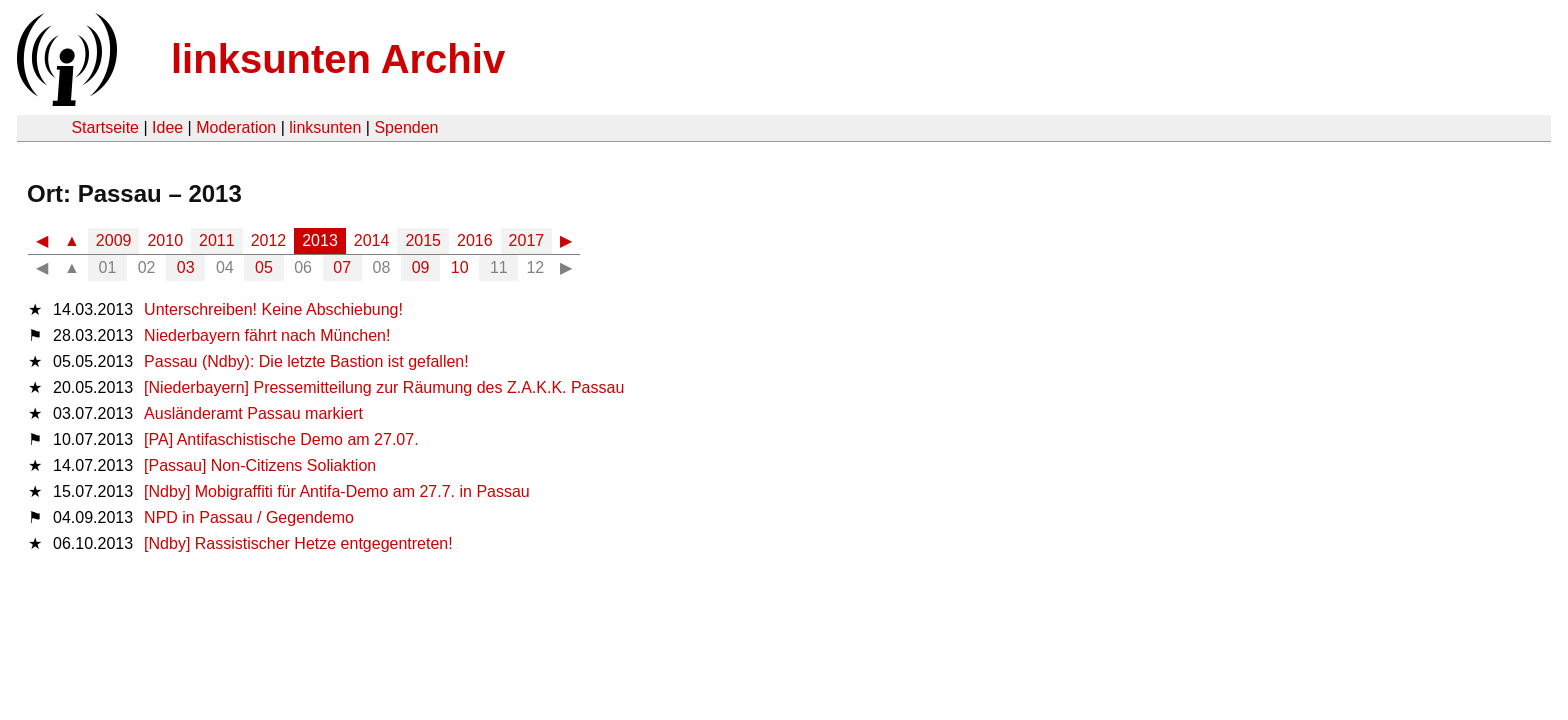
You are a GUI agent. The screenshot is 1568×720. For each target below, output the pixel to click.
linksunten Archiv (338, 59)
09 (421, 267)
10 (460, 267)
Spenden (406, 127)
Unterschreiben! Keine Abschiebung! (273, 309)
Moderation (236, 127)
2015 (423, 240)
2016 (475, 240)
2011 (217, 240)
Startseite (105, 127)
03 (186, 267)
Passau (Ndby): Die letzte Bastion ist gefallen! (306, 361)
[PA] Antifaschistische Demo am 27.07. (281, 439)
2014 (372, 240)
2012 (269, 240)
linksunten (325, 127)
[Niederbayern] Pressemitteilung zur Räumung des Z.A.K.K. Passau (384, 387)
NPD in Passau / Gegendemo (249, 517)
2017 (527, 240)
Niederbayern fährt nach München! (267, 335)
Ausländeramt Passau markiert (253, 413)
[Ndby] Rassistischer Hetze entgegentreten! (298, 543)
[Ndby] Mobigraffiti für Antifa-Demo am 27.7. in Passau (337, 491)
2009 (114, 240)
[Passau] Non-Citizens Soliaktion (260, 465)
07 (342, 267)
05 (264, 267)
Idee (167, 127)
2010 (165, 240)
